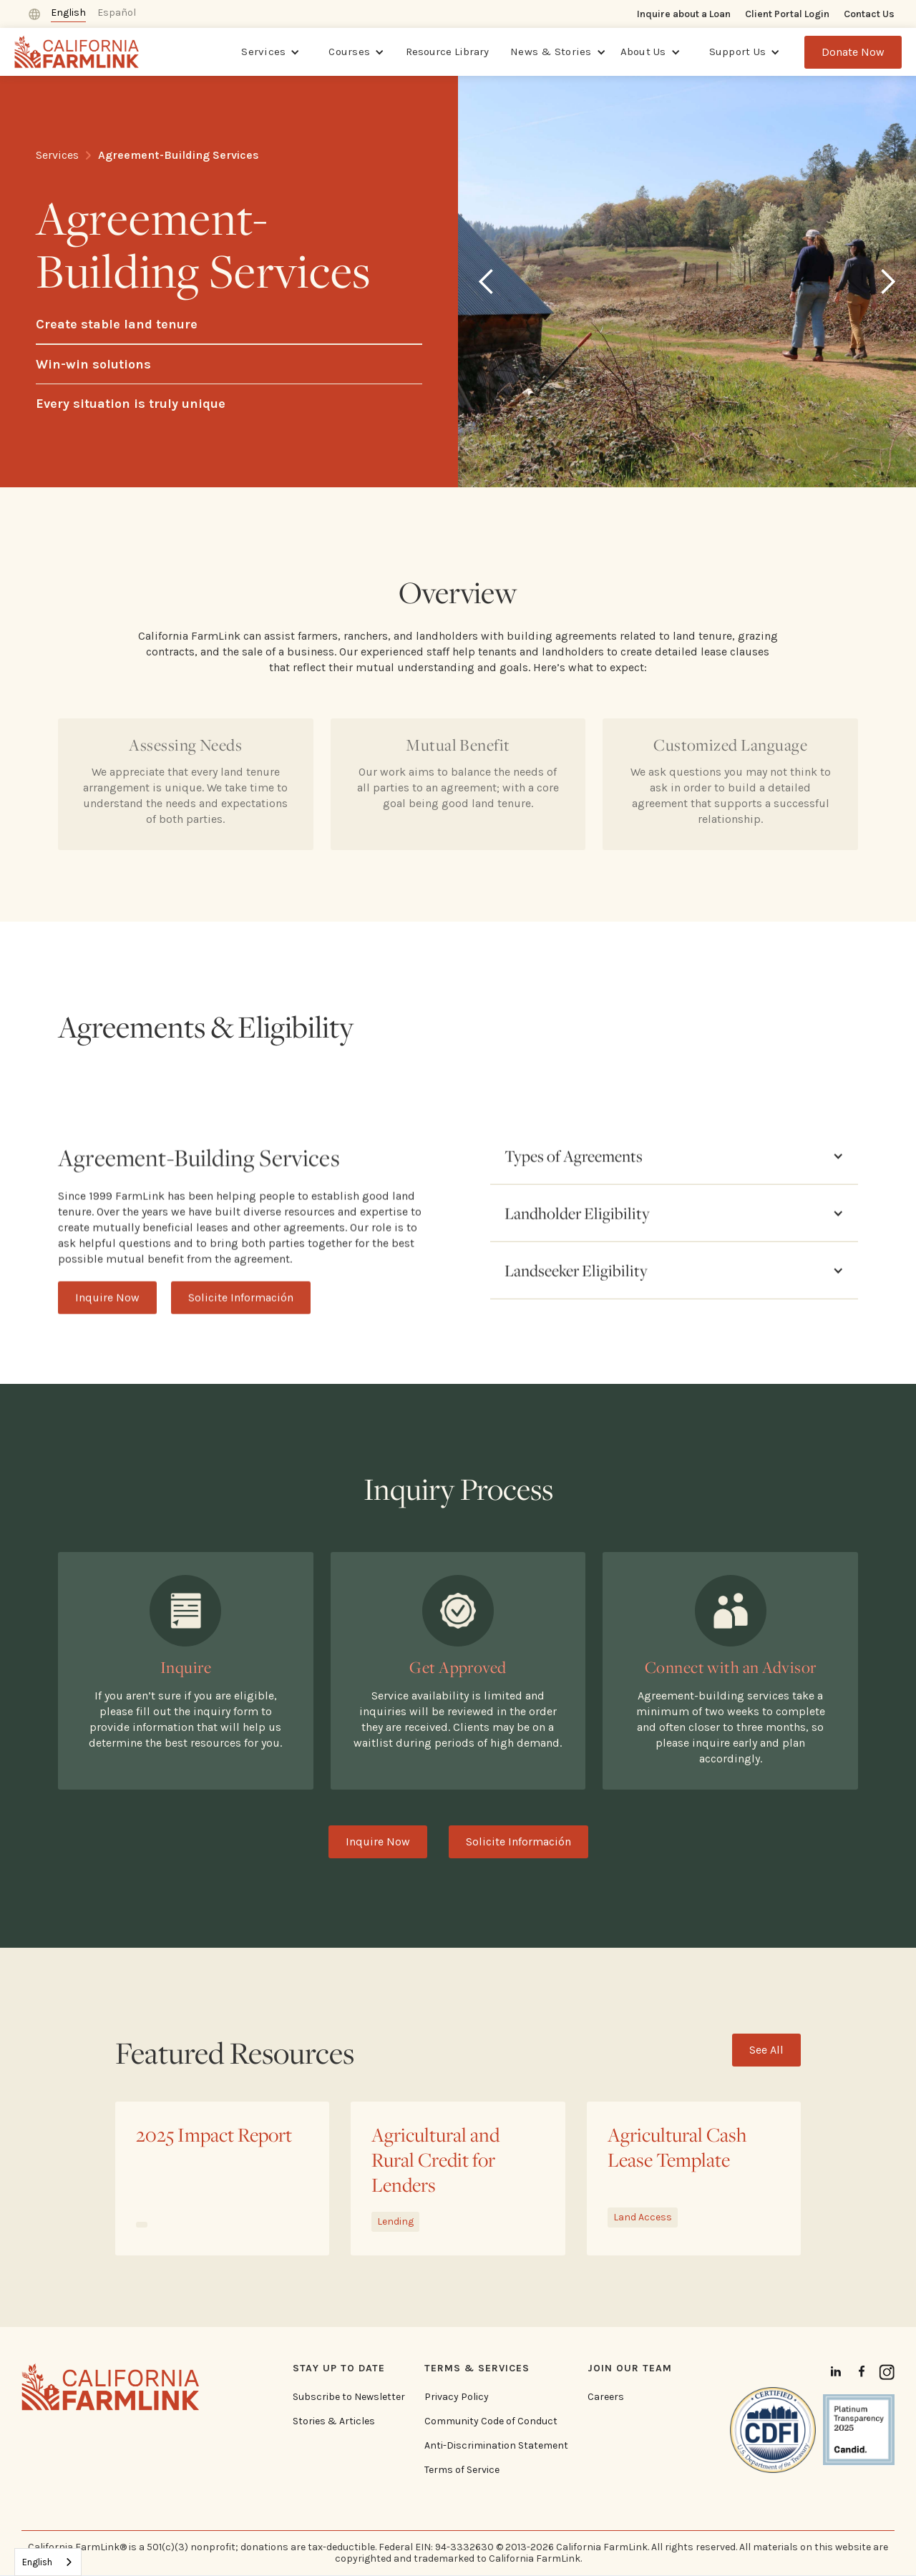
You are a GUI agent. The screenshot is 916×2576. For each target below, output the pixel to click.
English (37, 2562)
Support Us (737, 51)
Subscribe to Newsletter (349, 2397)
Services (263, 51)
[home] (77, 52)
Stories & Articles (334, 2421)
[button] (270, 52)
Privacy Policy (456, 2397)
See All (766, 2050)
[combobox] (48, 2562)
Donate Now (853, 52)
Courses (349, 51)
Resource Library (447, 51)
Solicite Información (240, 1339)
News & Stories (551, 51)
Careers (606, 2397)
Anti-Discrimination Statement (496, 2445)
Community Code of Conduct (490, 2421)
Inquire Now (107, 1339)
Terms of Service (462, 2470)
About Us (643, 51)
